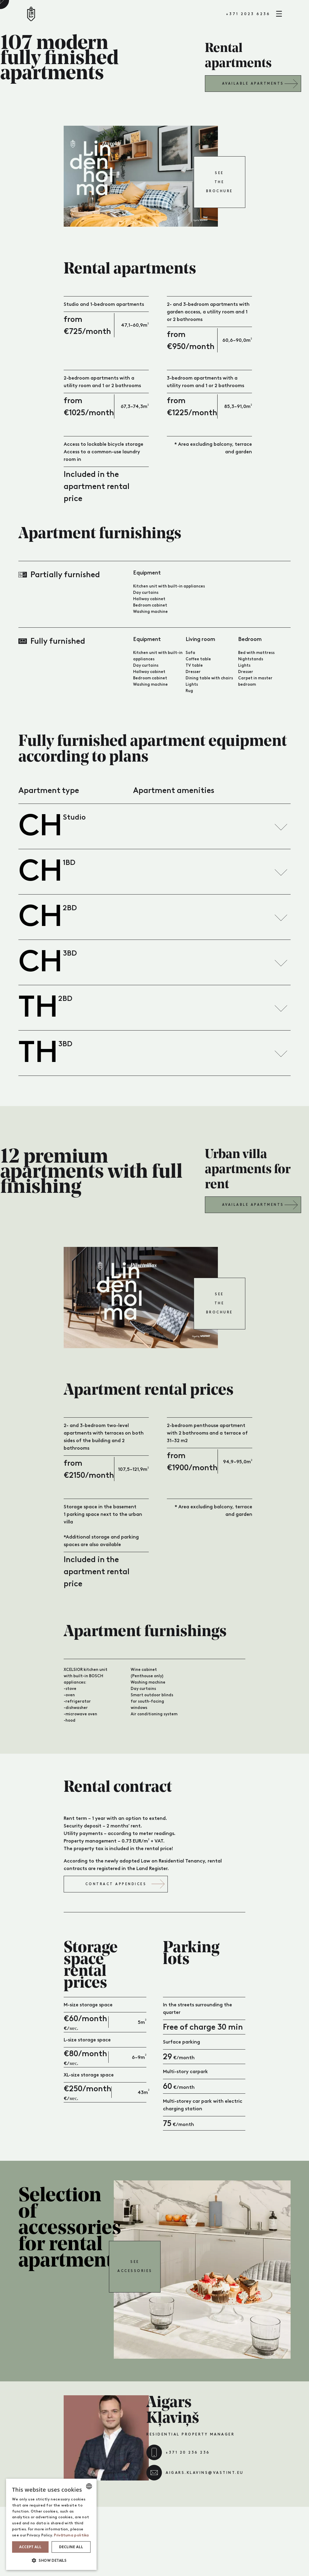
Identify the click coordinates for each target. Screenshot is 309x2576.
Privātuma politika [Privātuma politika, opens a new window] (71, 2535)
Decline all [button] (71, 2546)
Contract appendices (125, 1883)
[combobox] (89, 2486)
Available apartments (260, 83)
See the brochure (219, 182)
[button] (51, 2560)
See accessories (134, 2266)
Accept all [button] (30, 2546)
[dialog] (51, 2524)
